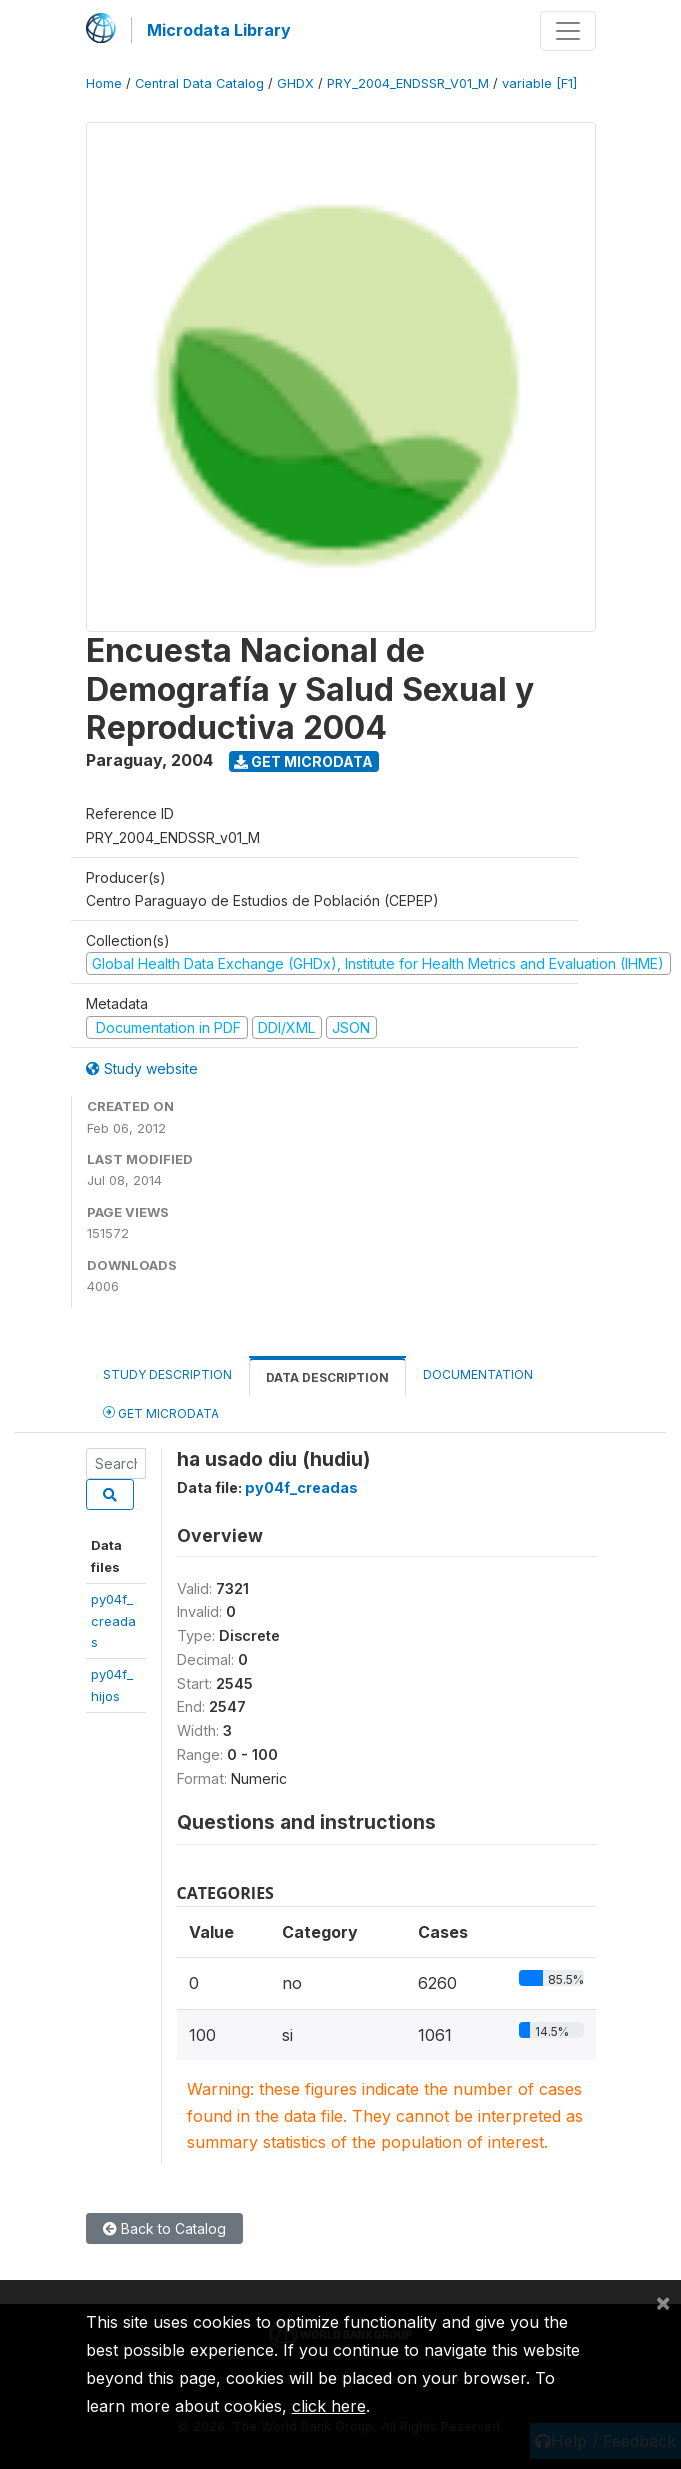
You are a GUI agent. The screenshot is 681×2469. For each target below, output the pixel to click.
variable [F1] (539, 83)
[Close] (663, 2302)
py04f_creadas (113, 1620)
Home (104, 83)
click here (329, 2406)
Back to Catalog (164, 2228)
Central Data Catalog (199, 83)
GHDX (295, 83)
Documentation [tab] (478, 1374)
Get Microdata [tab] (161, 1412)
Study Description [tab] (167, 1374)
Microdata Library (219, 30)
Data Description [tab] (327, 1377)
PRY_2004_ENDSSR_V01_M (408, 83)
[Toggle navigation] (568, 31)
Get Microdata (303, 761)
